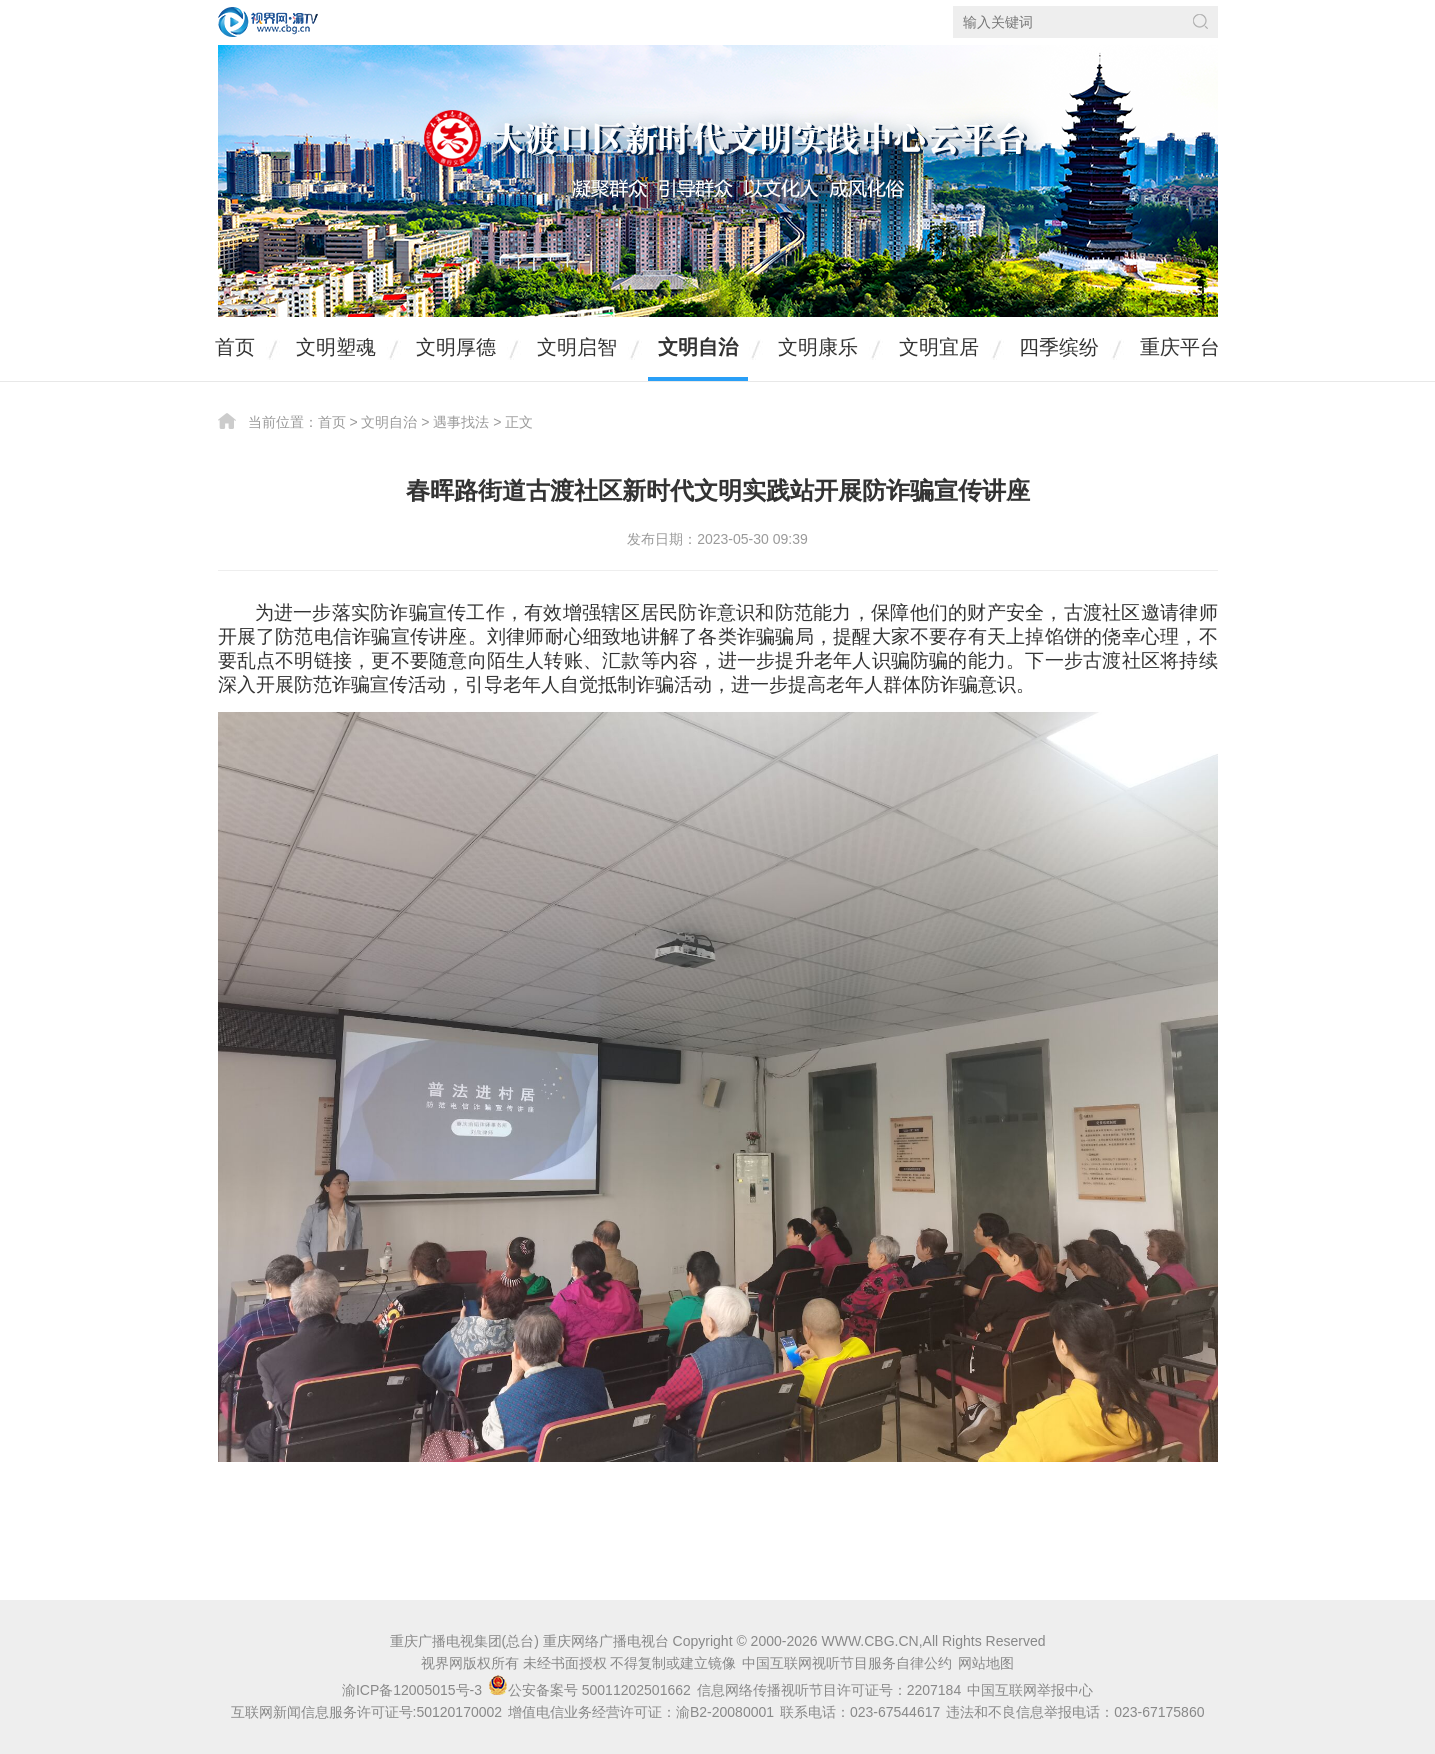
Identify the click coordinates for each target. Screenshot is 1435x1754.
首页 (235, 347)
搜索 (1200, 21)
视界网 (268, 22)
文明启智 (577, 347)
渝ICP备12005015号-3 (412, 1690)
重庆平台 (1180, 347)
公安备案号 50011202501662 (591, 1690)
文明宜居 (939, 347)
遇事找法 (461, 422)
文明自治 (698, 347)
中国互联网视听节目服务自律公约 (847, 1663)
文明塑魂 (336, 347)
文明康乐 (818, 347)
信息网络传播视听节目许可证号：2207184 (829, 1690)
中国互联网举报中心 (1030, 1690)
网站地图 (986, 1663)
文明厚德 (456, 347)
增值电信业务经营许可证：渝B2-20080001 (641, 1712)
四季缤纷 (1059, 347)
